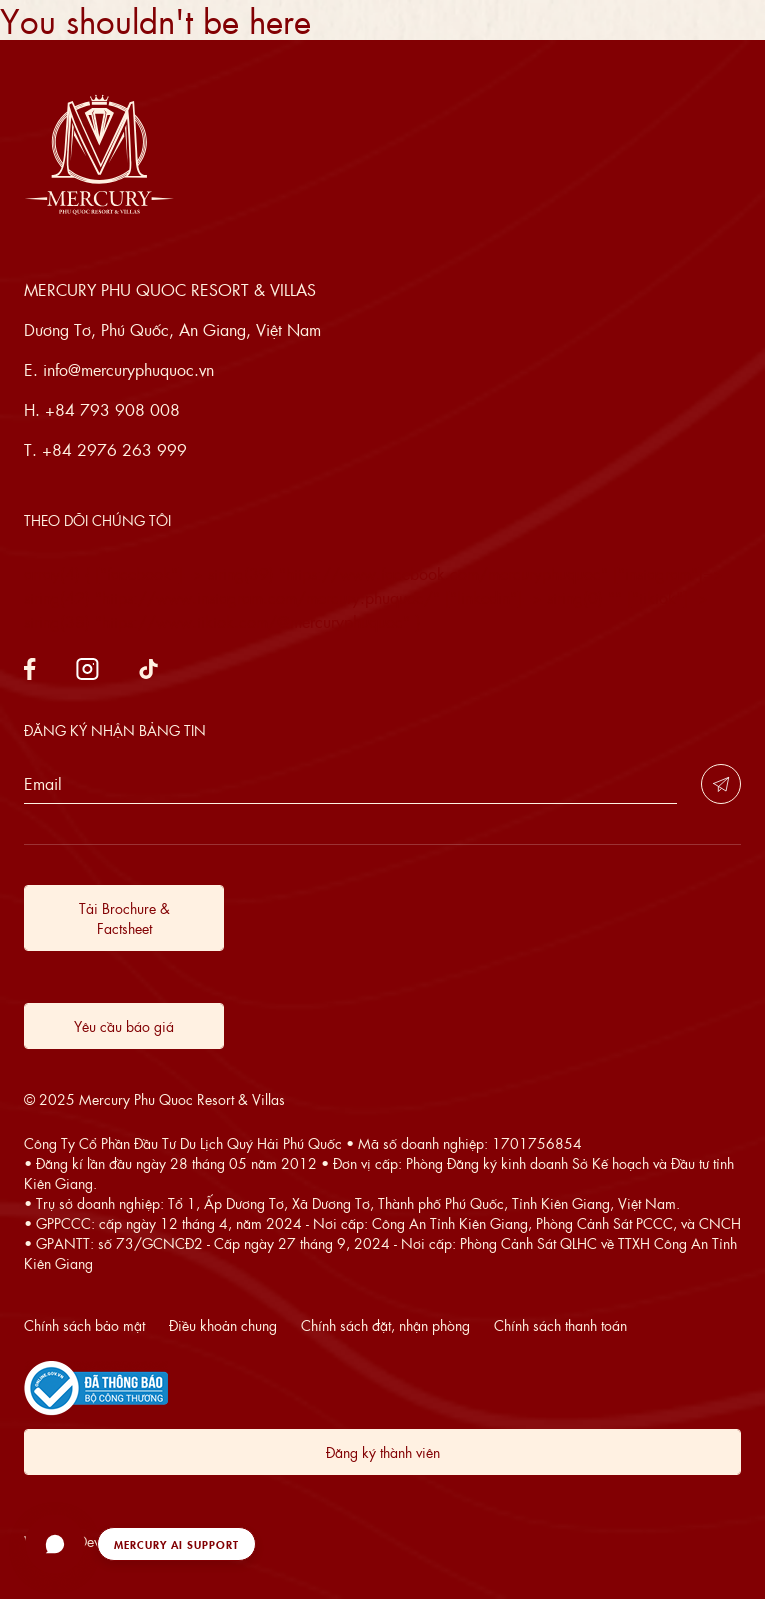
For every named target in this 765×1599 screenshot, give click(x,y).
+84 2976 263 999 (114, 449)
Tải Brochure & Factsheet (124, 918)
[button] (140, 1544)
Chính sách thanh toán (560, 1325)
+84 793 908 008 (112, 409)
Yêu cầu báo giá (124, 1026)
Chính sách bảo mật (84, 1325)
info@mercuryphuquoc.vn (128, 369)
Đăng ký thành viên (383, 1452)
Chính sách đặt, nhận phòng (385, 1325)
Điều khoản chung (223, 1325)
